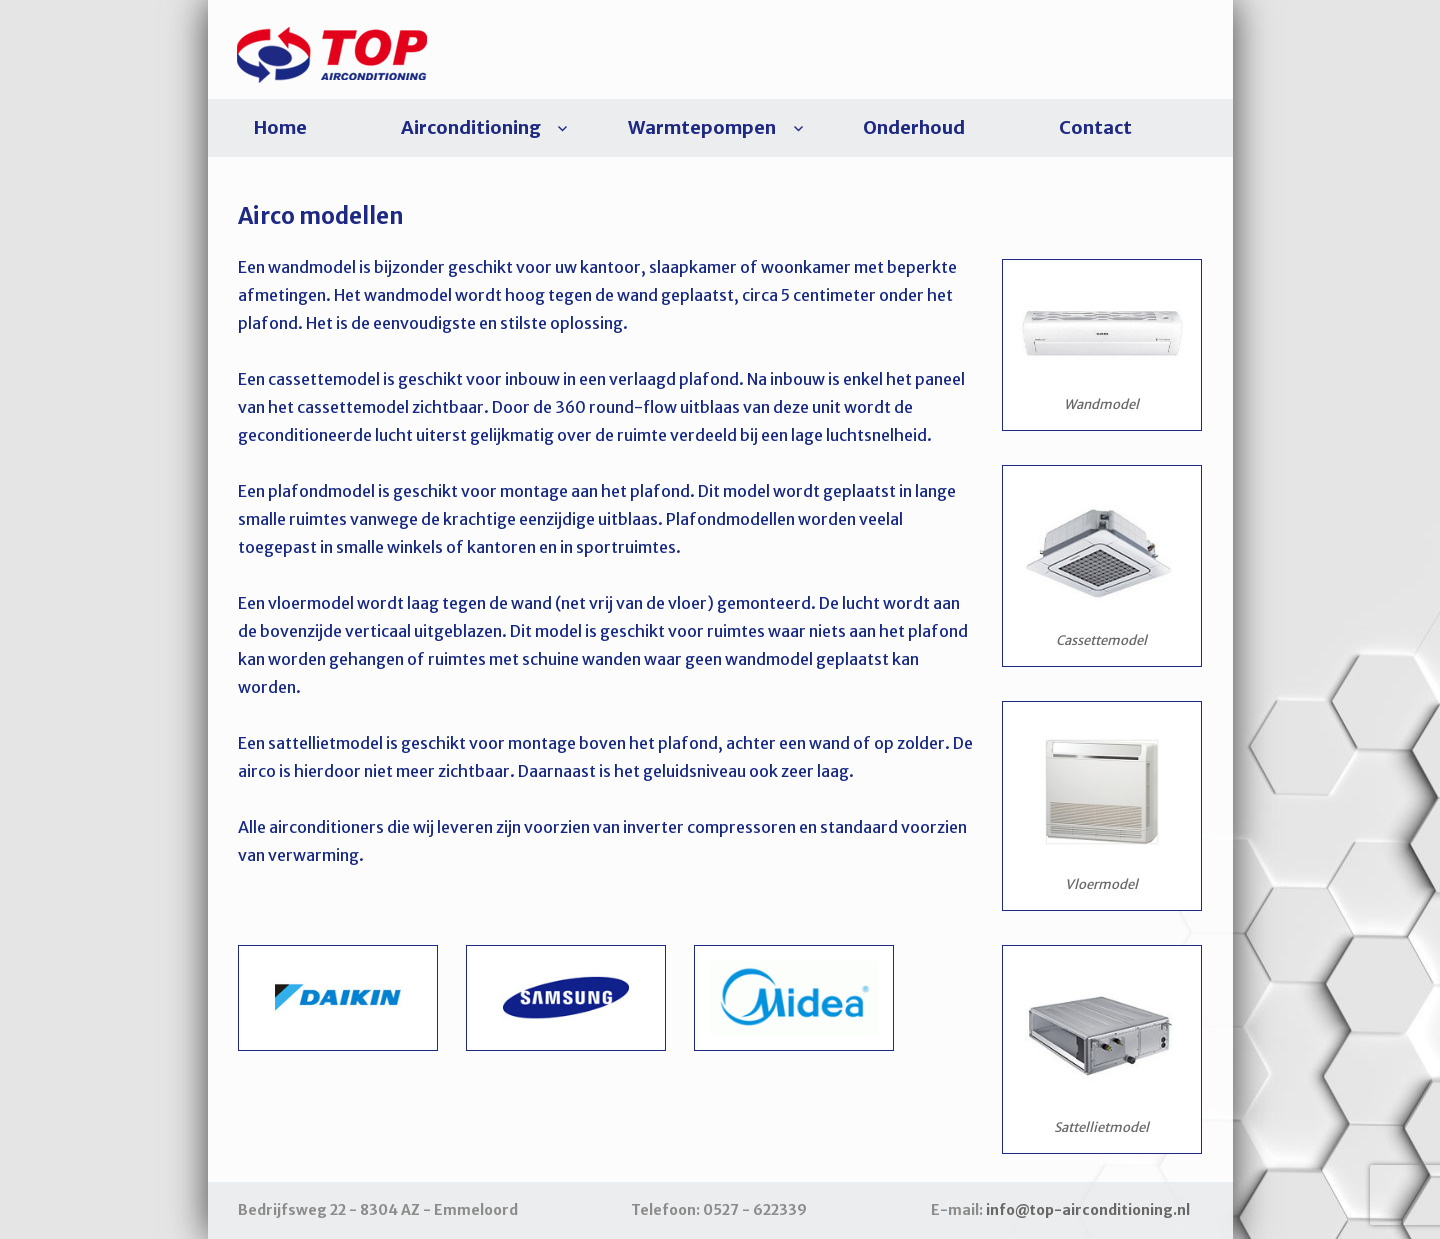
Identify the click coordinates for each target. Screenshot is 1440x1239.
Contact (1095, 127)
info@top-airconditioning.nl (1088, 1210)
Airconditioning (471, 127)
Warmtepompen (702, 127)
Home (280, 127)
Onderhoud (914, 127)
